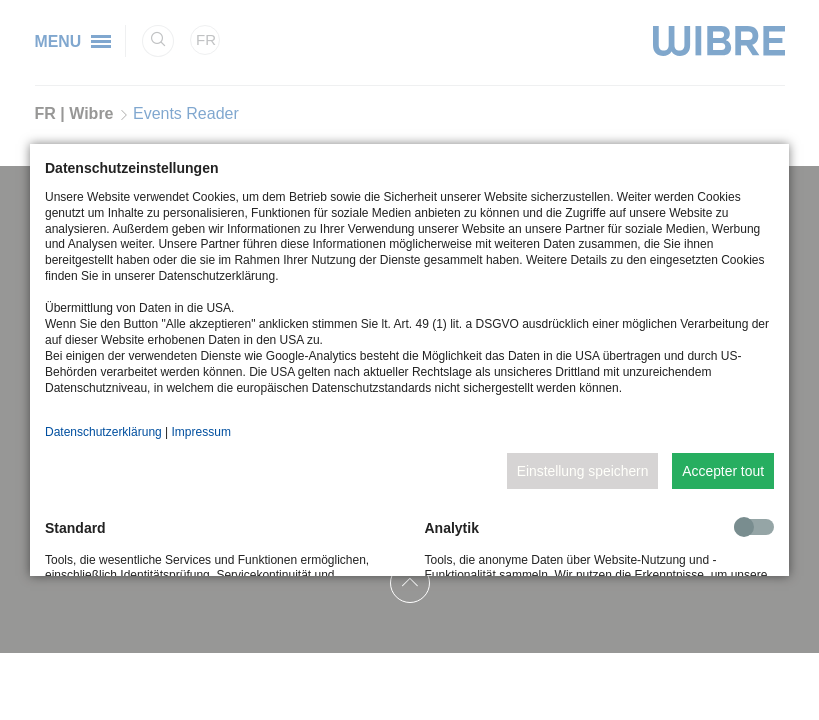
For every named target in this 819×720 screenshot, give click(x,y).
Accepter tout (723, 471)
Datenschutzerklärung (103, 432)
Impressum (201, 432)
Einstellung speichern (583, 471)
